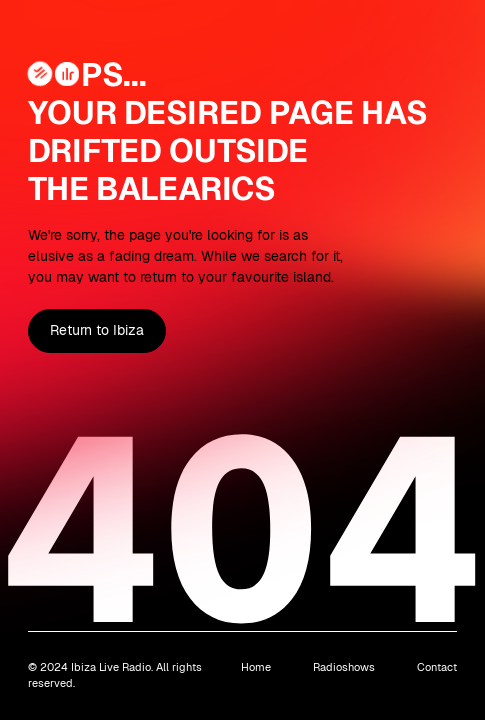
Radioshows (344, 667)
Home (256, 667)
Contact (437, 667)
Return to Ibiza (97, 330)
